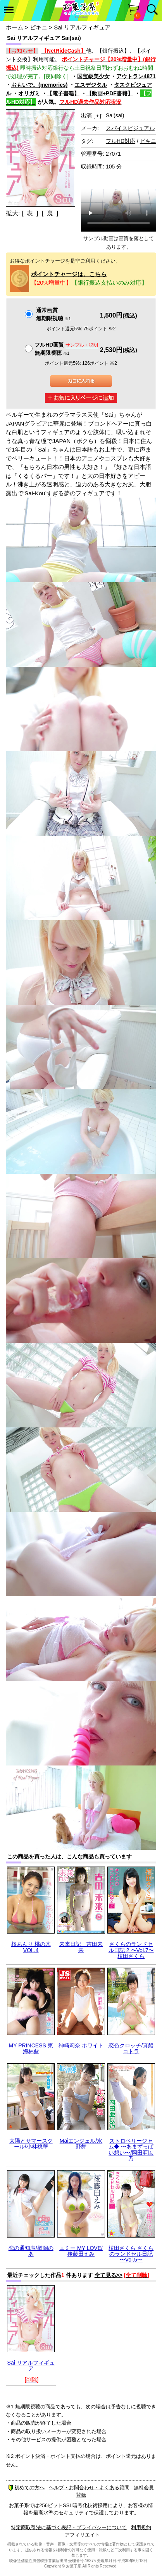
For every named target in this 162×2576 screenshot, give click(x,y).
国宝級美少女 (93, 76)
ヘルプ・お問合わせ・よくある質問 (89, 2487)
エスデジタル (90, 85)
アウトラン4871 (135, 76)
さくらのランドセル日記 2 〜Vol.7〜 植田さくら (131, 1950)
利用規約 (141, 2527)
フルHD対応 (120, 141)
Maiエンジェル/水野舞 (81, 2144)
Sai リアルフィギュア (31, 2366)
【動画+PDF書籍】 (109, 93)
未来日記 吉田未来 (81, 1947)
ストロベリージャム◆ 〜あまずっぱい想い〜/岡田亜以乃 (131, 2150)
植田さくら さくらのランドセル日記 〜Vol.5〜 (131, 2254)
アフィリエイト (82, 2535)
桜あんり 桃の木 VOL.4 (31, 1947)
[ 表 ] (30, 213)
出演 (91, 115)
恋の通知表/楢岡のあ (31, 2251)
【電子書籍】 (63, 93)
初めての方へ (26, 2487)
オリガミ (29, 93)
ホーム (14, 27)
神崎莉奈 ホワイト (81, 2045)
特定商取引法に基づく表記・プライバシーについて (69, 2527)
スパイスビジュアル (130, 128)
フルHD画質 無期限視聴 (66, 349)
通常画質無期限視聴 (53, 314)
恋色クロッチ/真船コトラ (131, 2048)
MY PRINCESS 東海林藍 (31, 2048)
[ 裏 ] (49, 213)
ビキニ (38, 27)
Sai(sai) (115, 115)
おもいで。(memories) (39, 85)
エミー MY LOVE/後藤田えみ (81, 2251)
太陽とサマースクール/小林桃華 (31, 2144)
